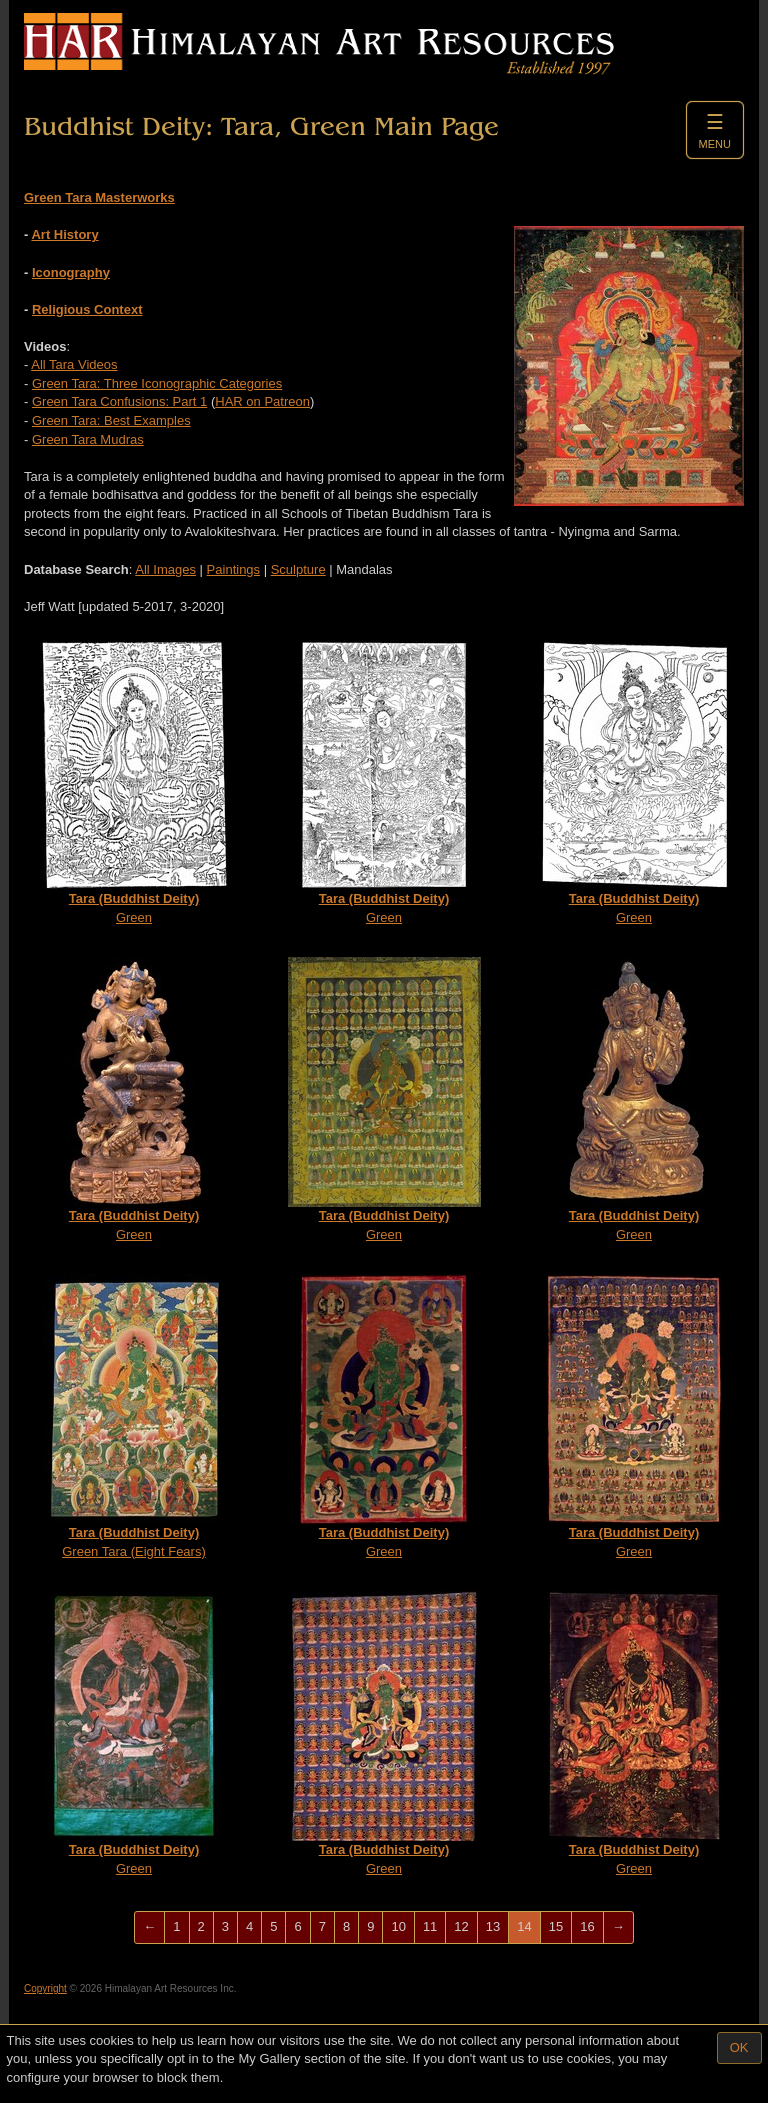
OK (739, 2047)
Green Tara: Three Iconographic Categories (157, 383)
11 (430, 1926)
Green (134, 782)
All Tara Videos (74, 364)
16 (587, 1926)
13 (493, 1926)
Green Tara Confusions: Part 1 (119, 401)
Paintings (233, 569)
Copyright (45, 1988)
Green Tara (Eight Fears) (134, 1416)
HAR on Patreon (262, 401)
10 (398, 1926)
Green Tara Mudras (88, 439)
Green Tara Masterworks (99, 197)
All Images (165, 569)
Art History (64, 234)
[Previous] (149, 1927)
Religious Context (87, 309)
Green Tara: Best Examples (111, 420)
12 (461, 1926)
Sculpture (298, 569)
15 (556, 1926)
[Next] (618, 1927)
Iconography (71, 272)
